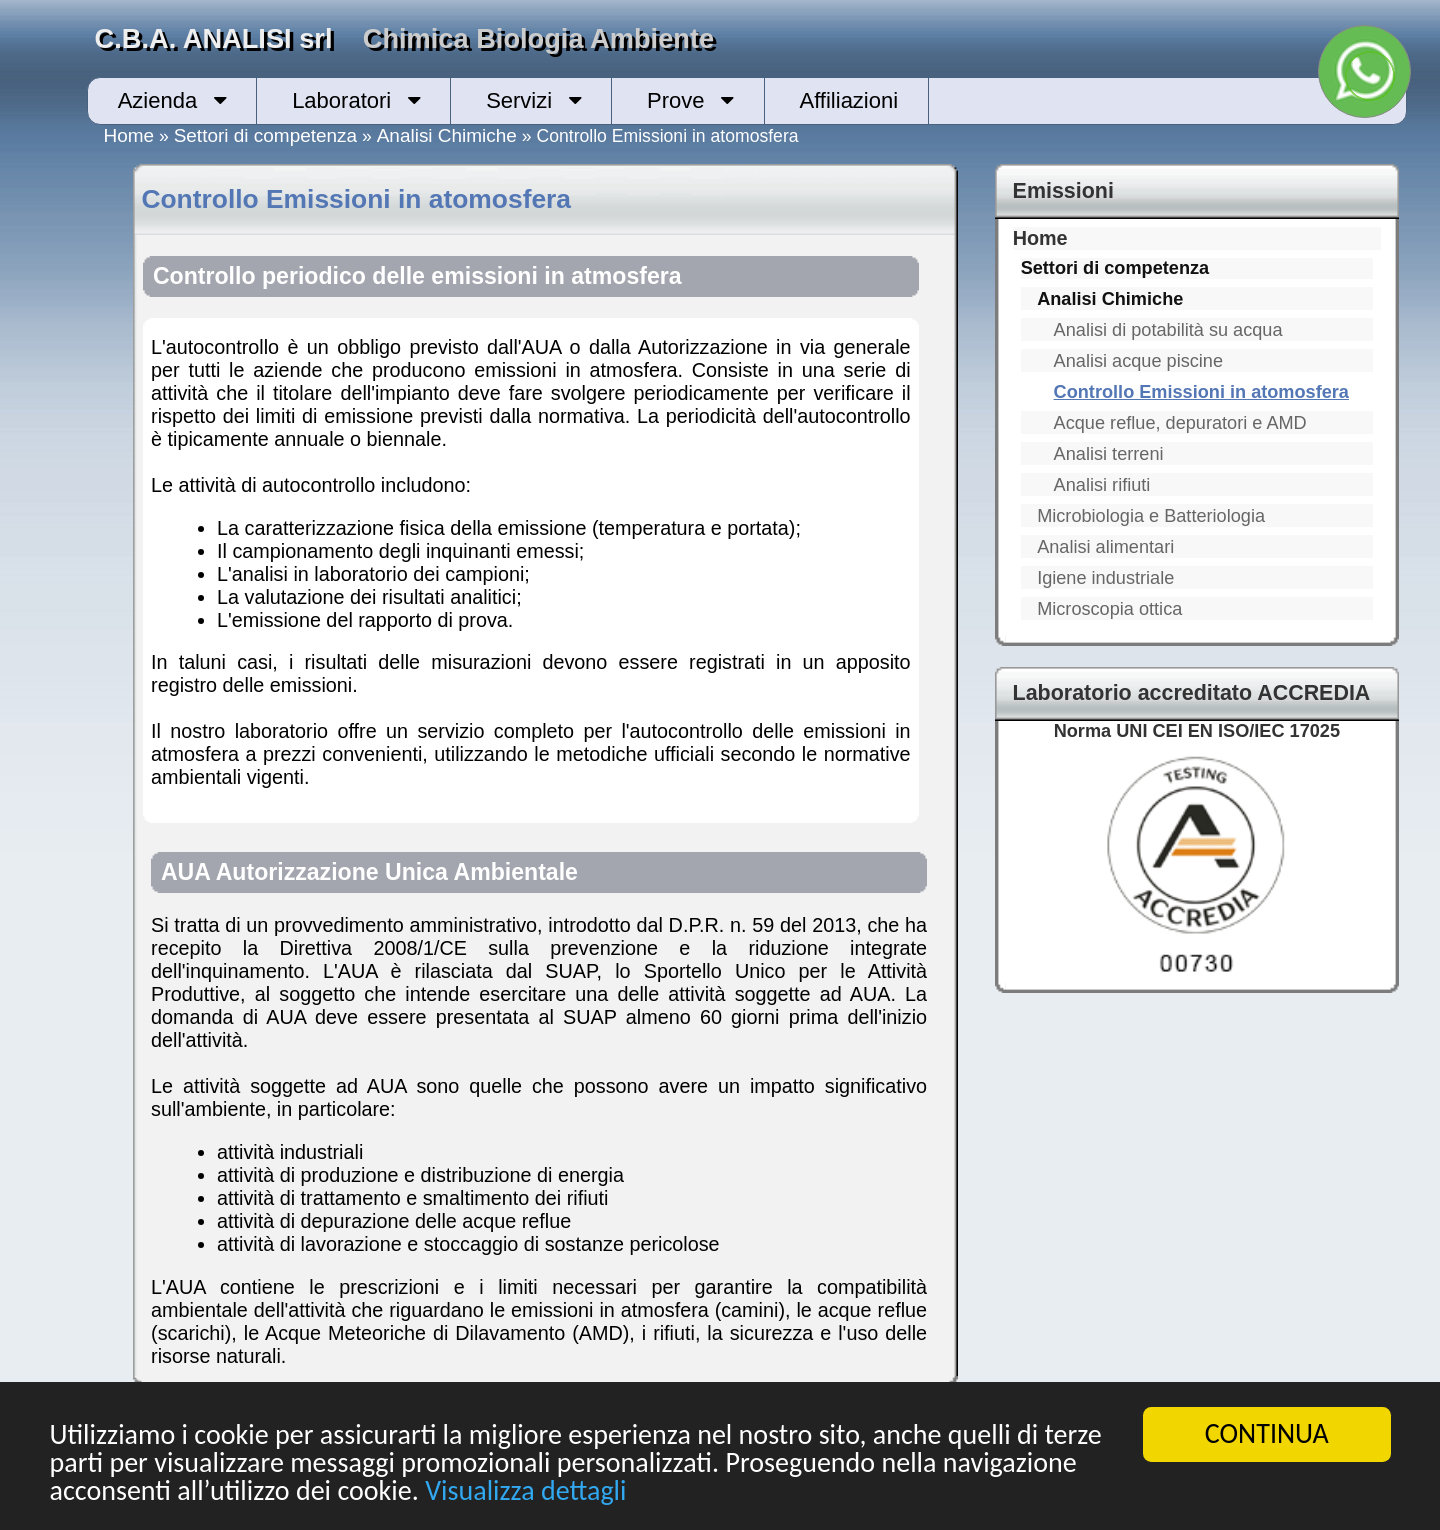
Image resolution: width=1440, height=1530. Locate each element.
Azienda (158, 100)
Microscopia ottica (1109, 609)
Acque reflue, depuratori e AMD (1180, 423)
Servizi (519, 100)
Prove (675, 100)
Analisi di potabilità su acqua (1168, 330)
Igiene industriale (1105, 578)
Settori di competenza (265, 135)
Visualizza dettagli (525, 1491)
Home (129, 135)
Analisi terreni (1109, 454)
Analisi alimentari (1105, 547)
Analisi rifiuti (1102, 485)
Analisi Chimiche (447, 135)
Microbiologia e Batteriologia (1151, 516)
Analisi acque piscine (1138, 361)
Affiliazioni (848, 100)
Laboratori (341, 100)
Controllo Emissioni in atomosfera (1201, 392)
